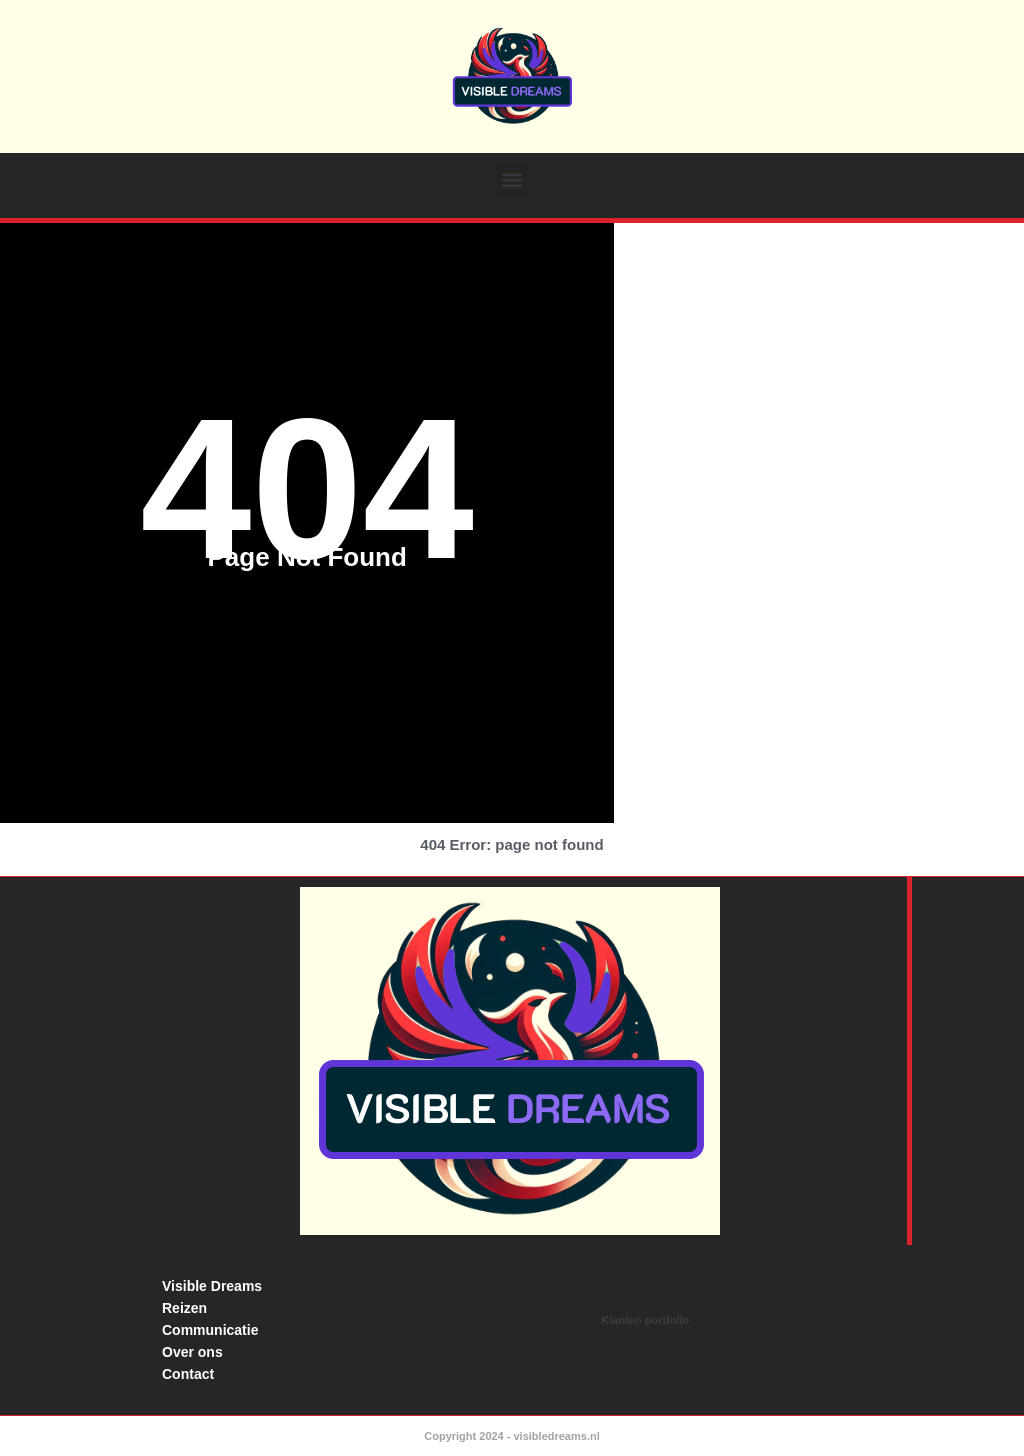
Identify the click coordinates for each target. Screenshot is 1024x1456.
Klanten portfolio (645, 1320)
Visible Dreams (212, 1286)
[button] (512, 179)
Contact (188, 1374)
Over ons (192, 1352)
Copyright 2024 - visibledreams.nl (511, 1436)
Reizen (184, 1308)
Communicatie (210, 1330)
